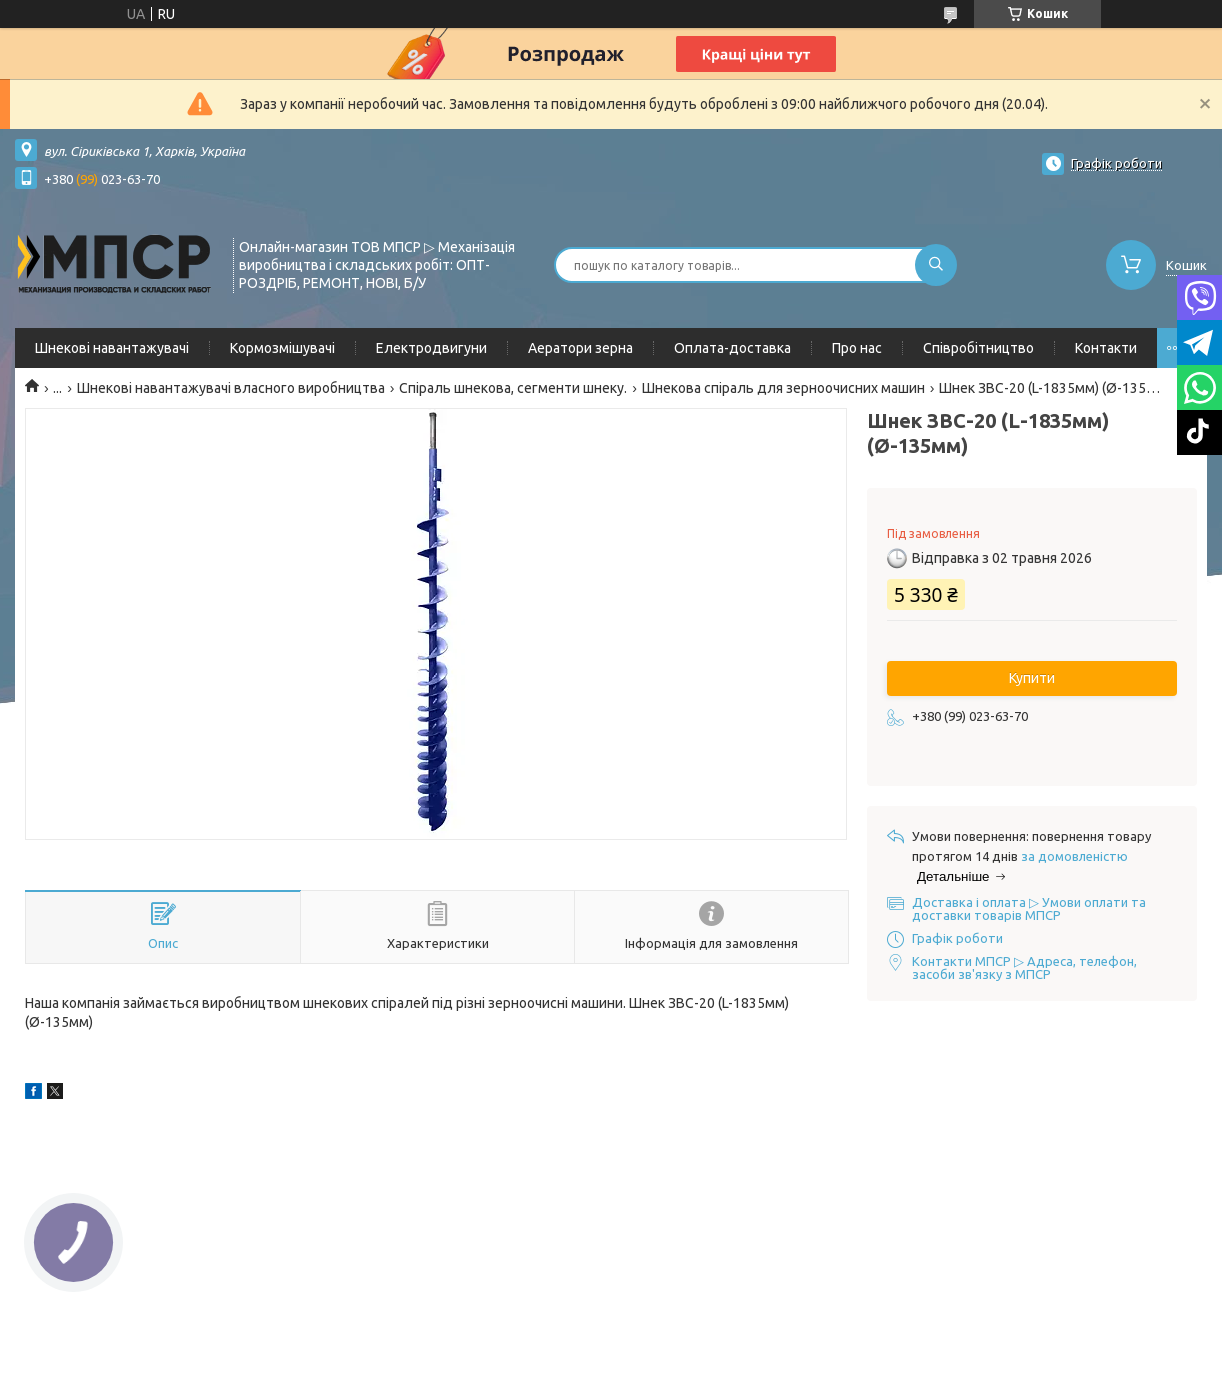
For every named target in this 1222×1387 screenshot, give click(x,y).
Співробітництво (978, 348)
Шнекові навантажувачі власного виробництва (231, 388)
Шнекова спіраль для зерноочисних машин (783, 388)
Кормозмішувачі (282, 348)
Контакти (1106, 348)
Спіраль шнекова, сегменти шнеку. (513, 388)
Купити (1032, 678)
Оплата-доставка (732, 348)
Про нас (857, 348)
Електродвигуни (431, 348)
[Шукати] (936, 265)
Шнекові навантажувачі (112, 348)
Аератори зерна (580, 348)
